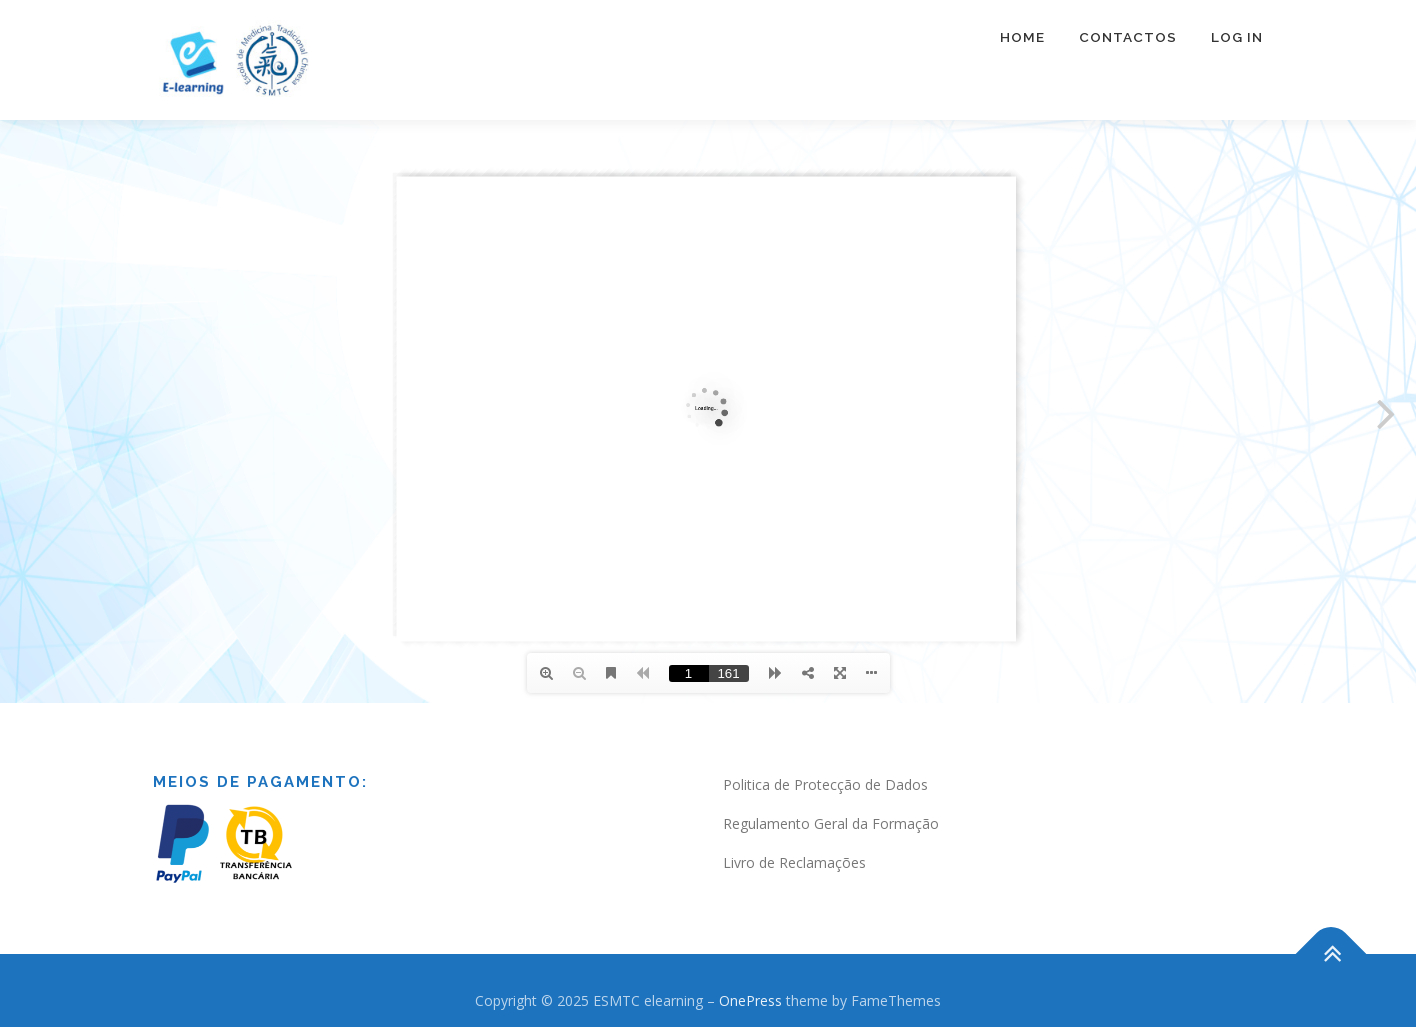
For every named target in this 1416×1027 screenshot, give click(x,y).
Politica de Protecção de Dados (825, 784)
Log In (1237, 37)
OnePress (750, 1000)
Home (1022, 37)
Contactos (1128, 37)
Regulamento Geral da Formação (831, 823)
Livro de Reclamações (794, 862)
